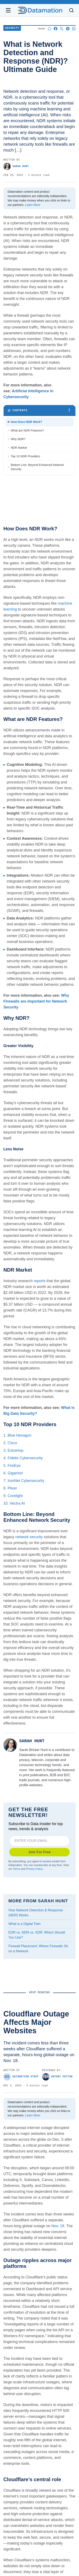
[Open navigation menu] (8, 10)
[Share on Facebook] (55, 28)
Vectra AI (17, 1503)
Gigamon (15, 1473)
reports (39, 1281)
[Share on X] (61, 28)
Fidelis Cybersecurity (25, 1458)
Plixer (12, 1488)
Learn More (32, 205)
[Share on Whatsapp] (74, 28)
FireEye (14, 1465)
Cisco (12, 1443)
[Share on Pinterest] (68, 28)
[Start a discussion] (49, 28)
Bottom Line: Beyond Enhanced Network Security (37, 467)
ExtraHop (15, 1450)
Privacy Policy (34, 1868)
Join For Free (39, 1852)
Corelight (15, 1496)
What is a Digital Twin (24, 1924)
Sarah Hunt (16, 166)
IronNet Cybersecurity (26, 1481)
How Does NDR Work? (26, 422)
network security (29, 1537)
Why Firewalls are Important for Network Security (36, 1001)
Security (12, 28)
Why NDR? (18, 439)
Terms (16, 1868)
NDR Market (19, 447)
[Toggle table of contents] (39, 410)
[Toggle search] (71, 10)
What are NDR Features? (28, 430)
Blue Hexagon (19, 1435)
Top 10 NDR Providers (25, 456)
